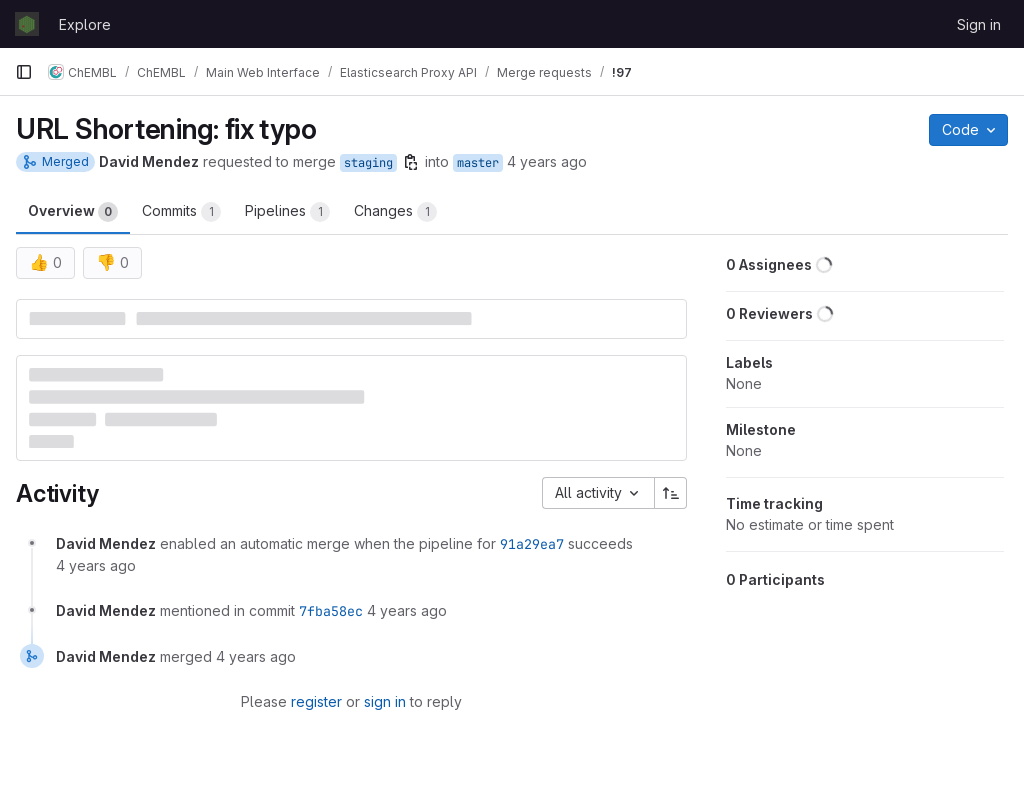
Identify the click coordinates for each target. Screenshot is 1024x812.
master (478, 163)
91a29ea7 (532, 544)
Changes (395, 212)
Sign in (979, 24)
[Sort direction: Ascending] (671, 493)
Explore (85, 24)
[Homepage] (27, 24)
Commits (181, 212)
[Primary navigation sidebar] (24, 72)
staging (368, 163)
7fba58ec (331, 611)
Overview (73, 212)
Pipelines (287, 212)
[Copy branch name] (411, 162)
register (316, 701)
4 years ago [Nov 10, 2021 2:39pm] (547, 161)
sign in (385, 701)
